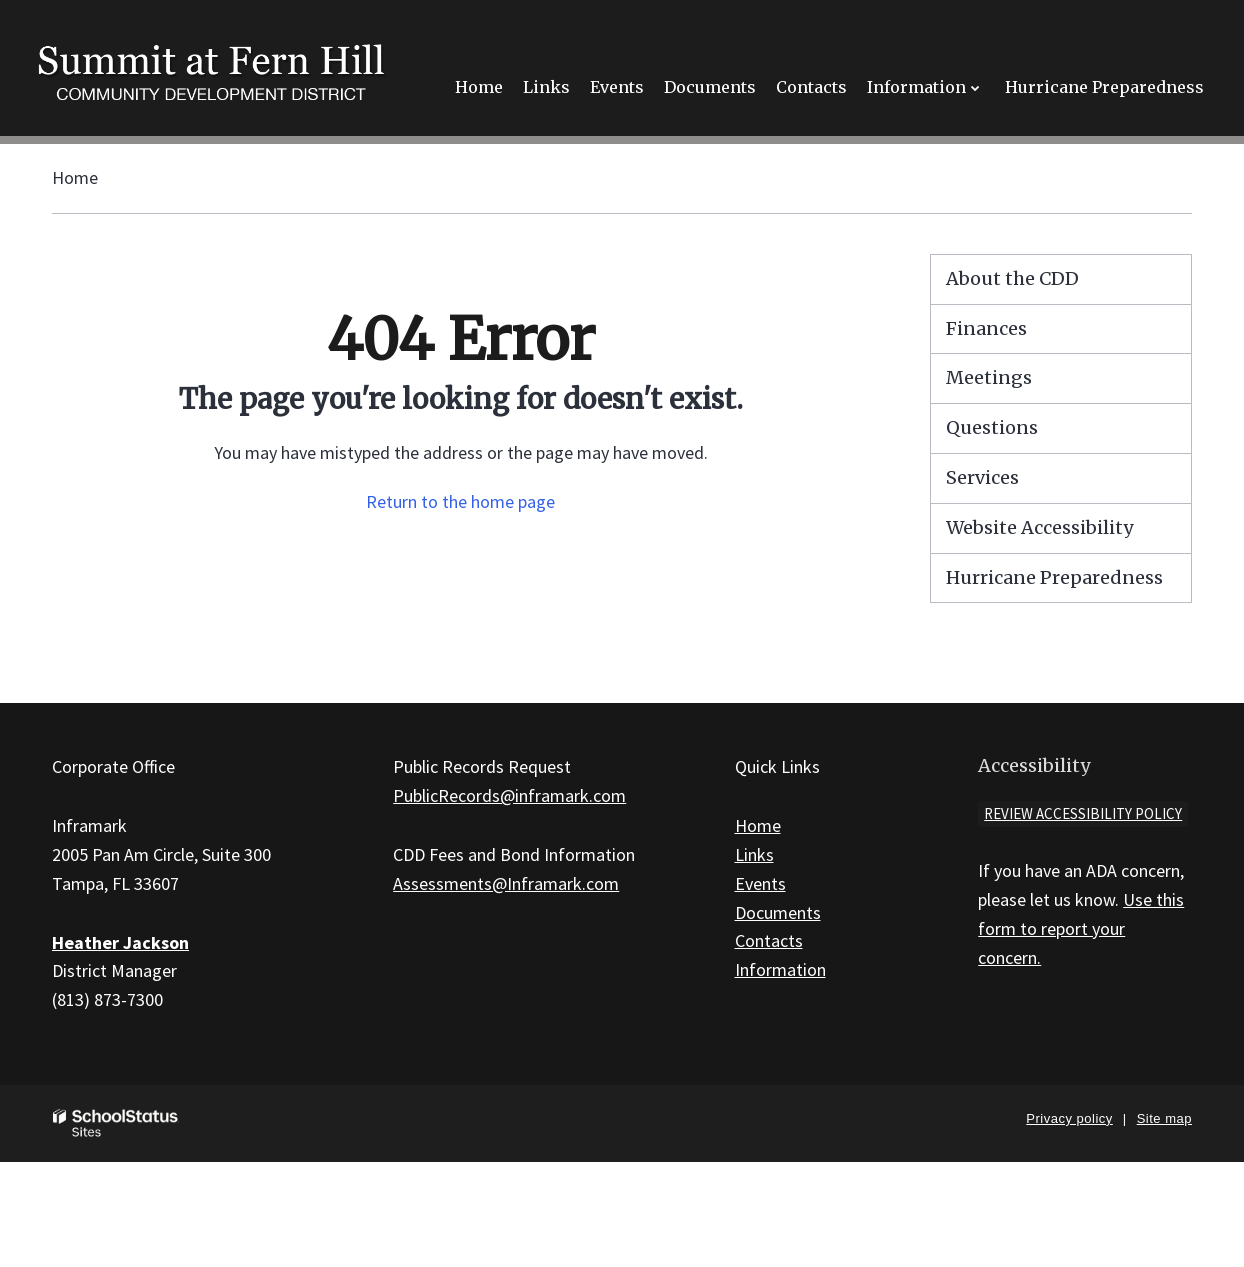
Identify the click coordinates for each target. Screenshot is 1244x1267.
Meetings (989, 377)
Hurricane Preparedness (1054, 577)
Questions (992, 427)
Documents (778, 912)
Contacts (769, 940)
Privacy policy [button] (1069, 1118)
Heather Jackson (120, 942)
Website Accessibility (1039, 527)
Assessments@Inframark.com (506, 883)
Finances (986, 328)
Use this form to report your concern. (1081, 928)
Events (760, 883)
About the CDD (1012, 278)
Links (754, 854)
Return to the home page (460, 501)
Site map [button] (1164, 1118)
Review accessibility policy (1083, 813)
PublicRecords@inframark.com (509, 795)
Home (75, 177)
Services (982, 477)
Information (780, 969)
